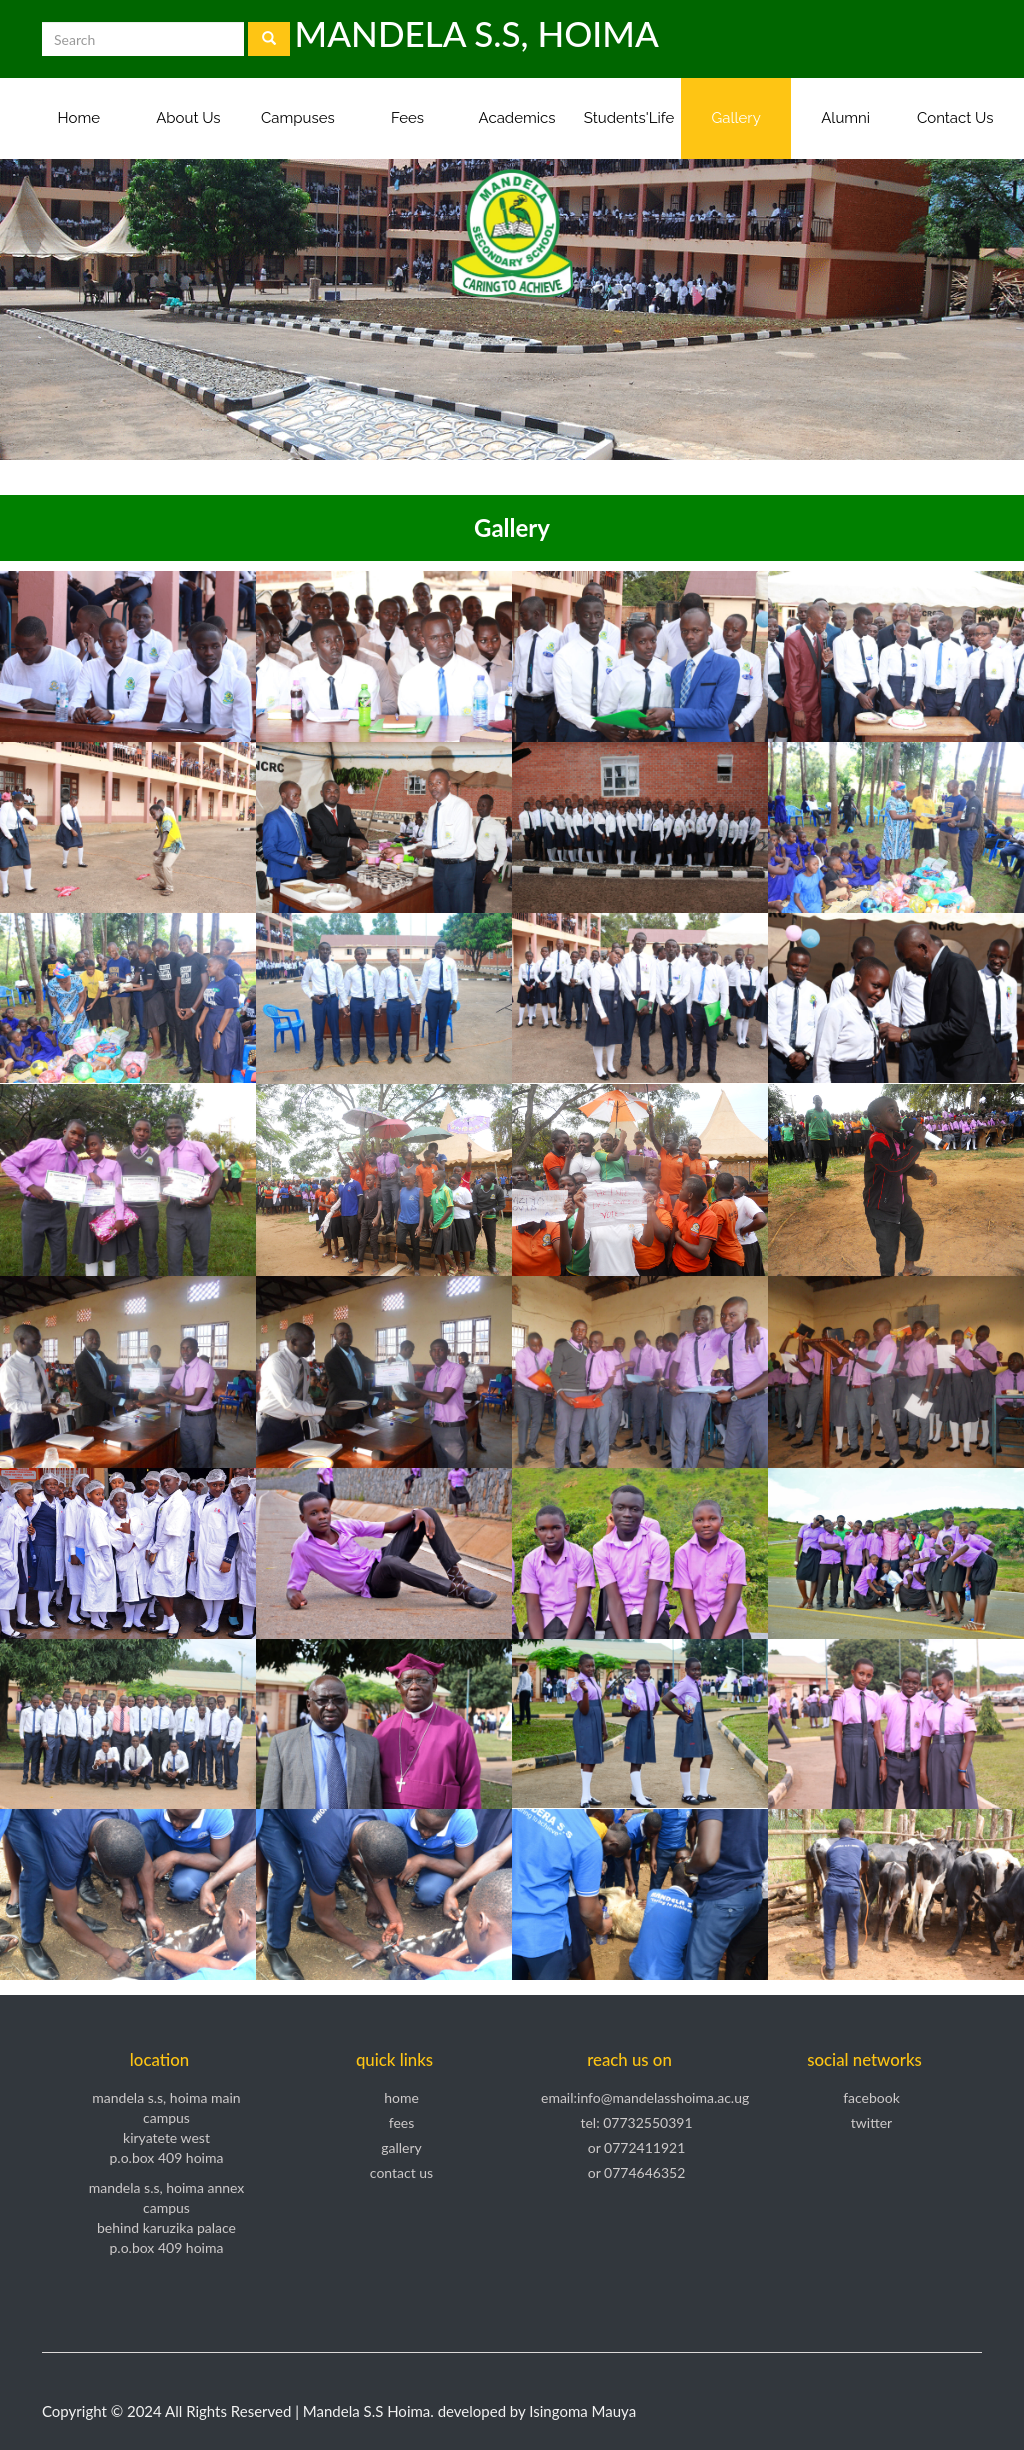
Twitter (871, 2122)
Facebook (871, 2097)
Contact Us (955, 118)
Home (79, 118)
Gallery (735, 118)
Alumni (845, 118)
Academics (517, 118)
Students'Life (629, 118)
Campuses (298, 118)
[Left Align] (269, 39)
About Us (188, 118)
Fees (407, 118)
